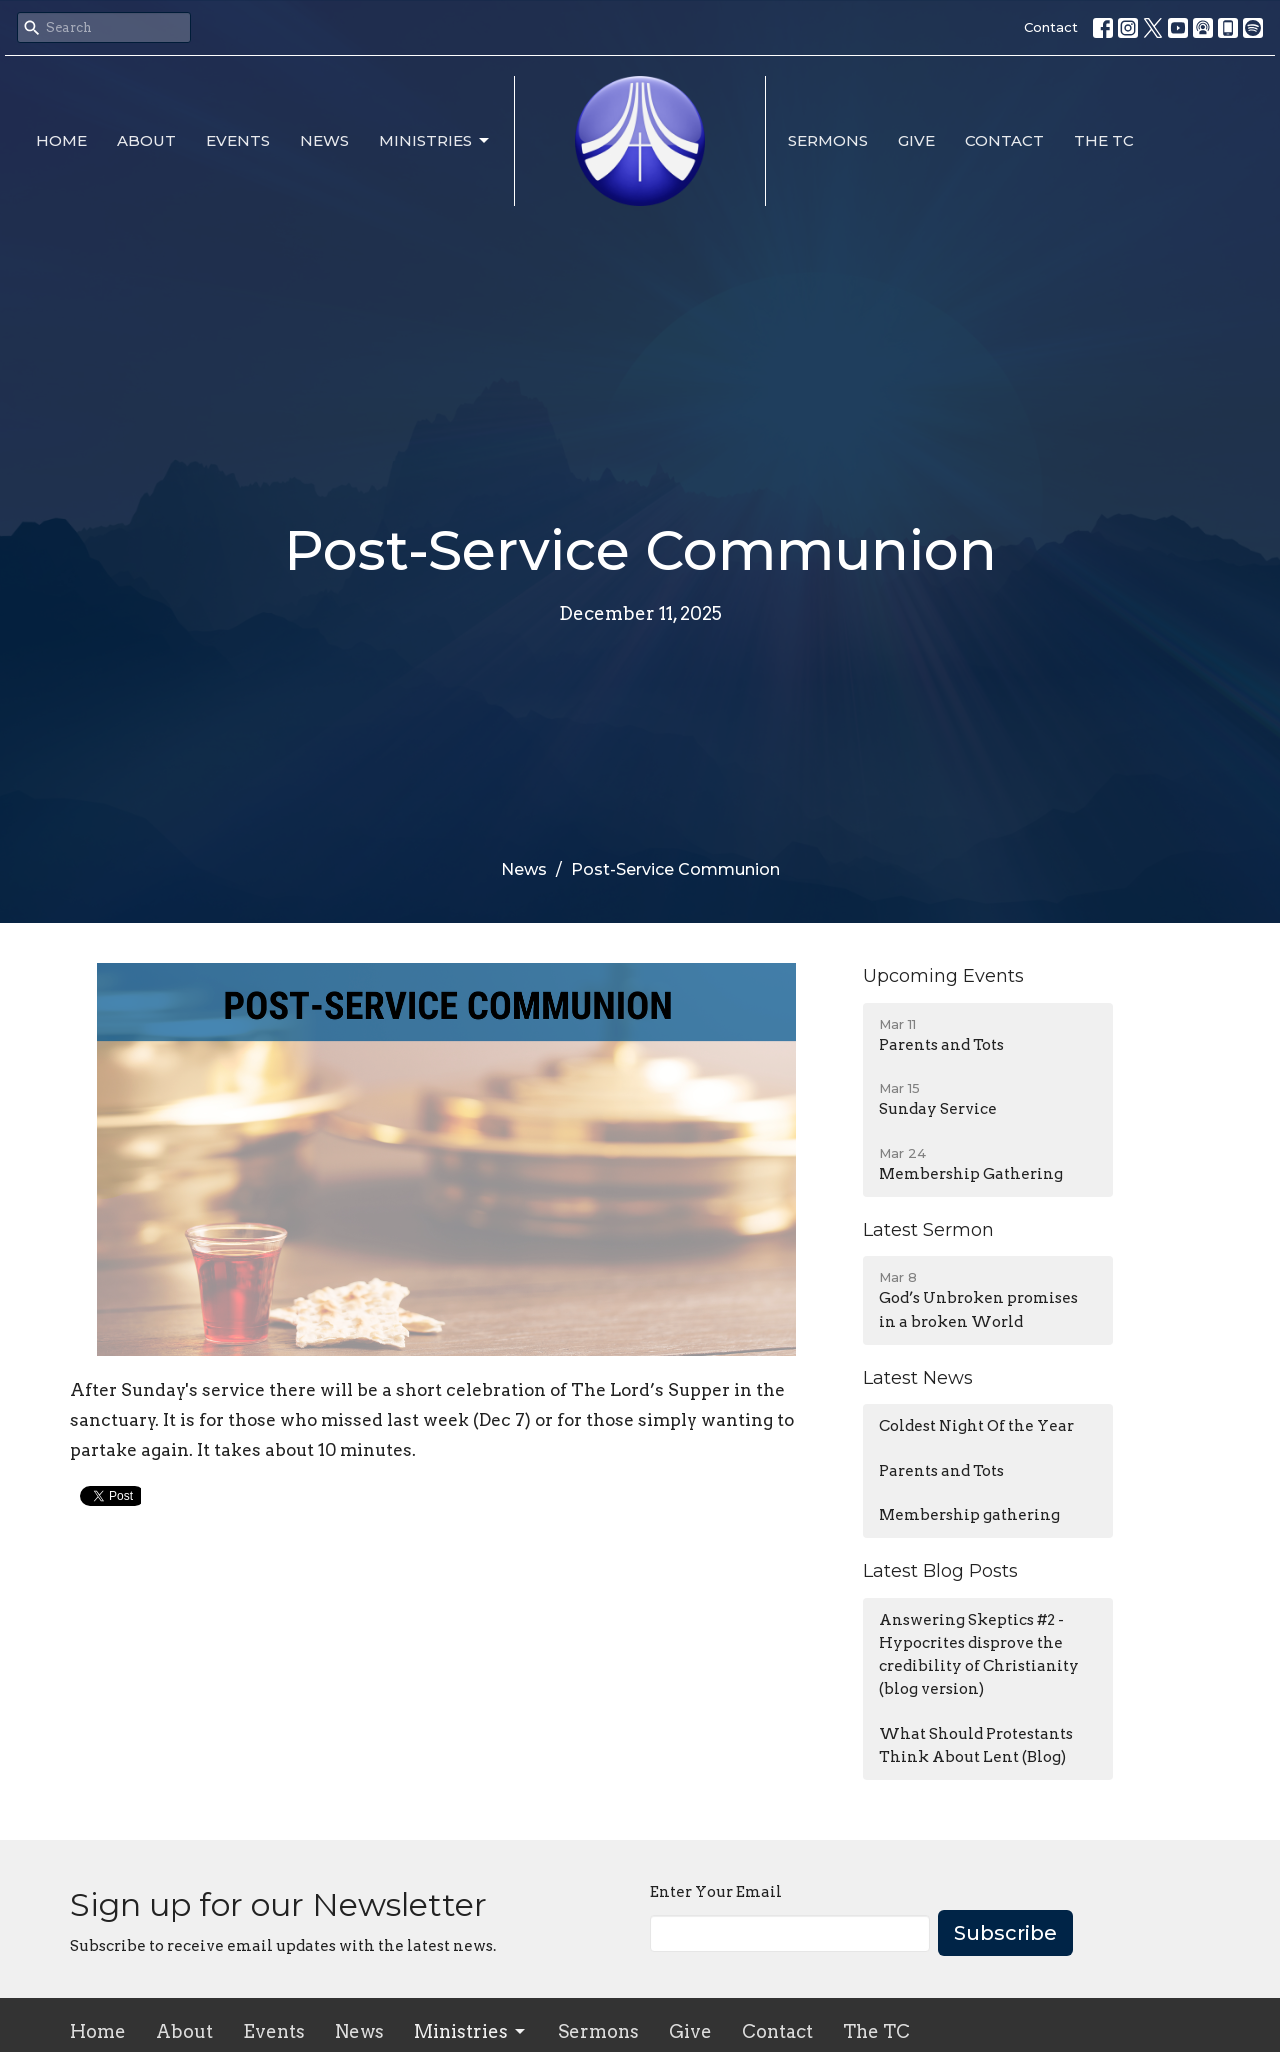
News (324, 140)
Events (238, 140)
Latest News (918, 1378)
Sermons (828, 140)
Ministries (435, 141)
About (146, 140)
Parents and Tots (941, 1471)
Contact (1051, 27)
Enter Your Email (716, 1892)
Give (916, 140)
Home (61, 140)
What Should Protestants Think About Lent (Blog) (976, 1745)
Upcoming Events (943, 976)
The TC (1104, 140)
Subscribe (1005, 1933)
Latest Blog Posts (940, 1571)
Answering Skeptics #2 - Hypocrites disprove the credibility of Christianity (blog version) (979, 1655)
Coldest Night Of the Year (976, 1426)
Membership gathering (969, 1515)
